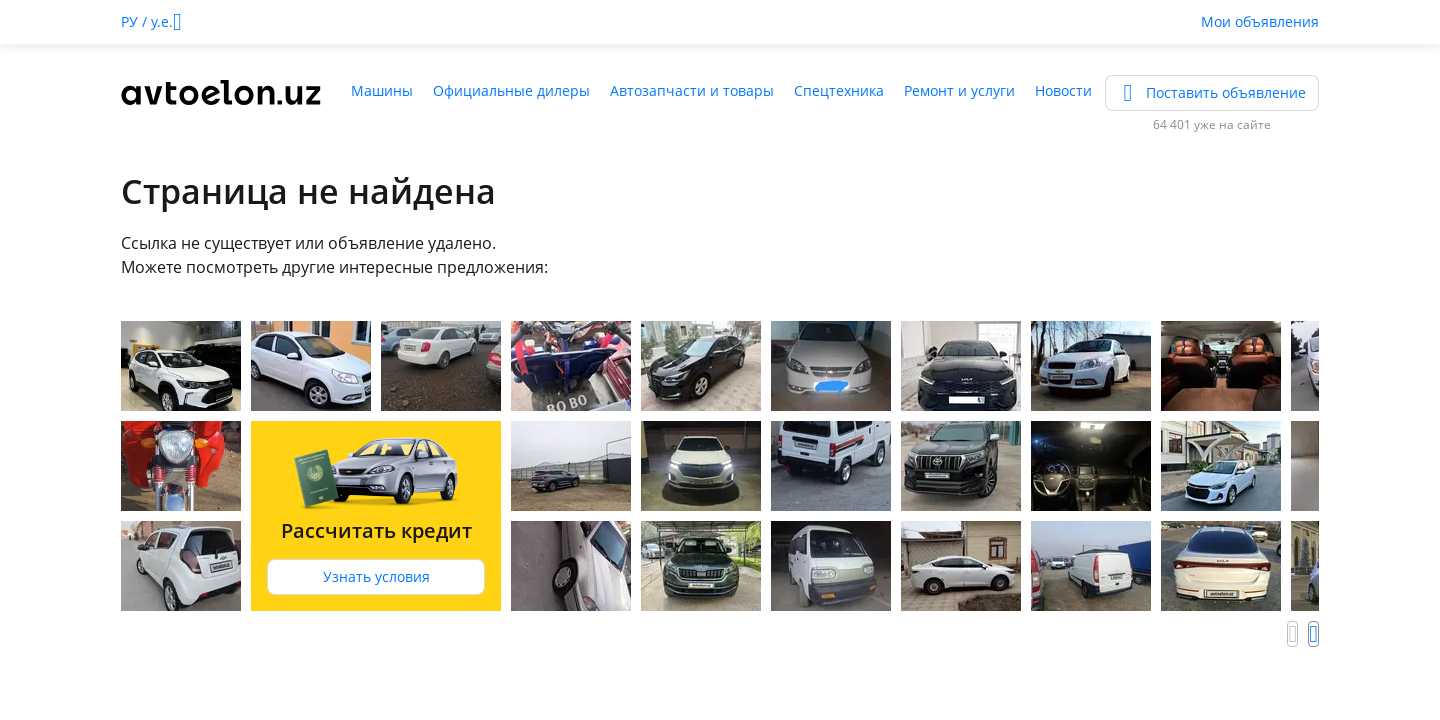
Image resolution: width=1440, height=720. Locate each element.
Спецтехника (839, 90)
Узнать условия (376, 576)
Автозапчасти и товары (692, 90)
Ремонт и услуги (959, 90)
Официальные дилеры (511, 90)
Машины (382, 90)
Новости (1063, 90)
